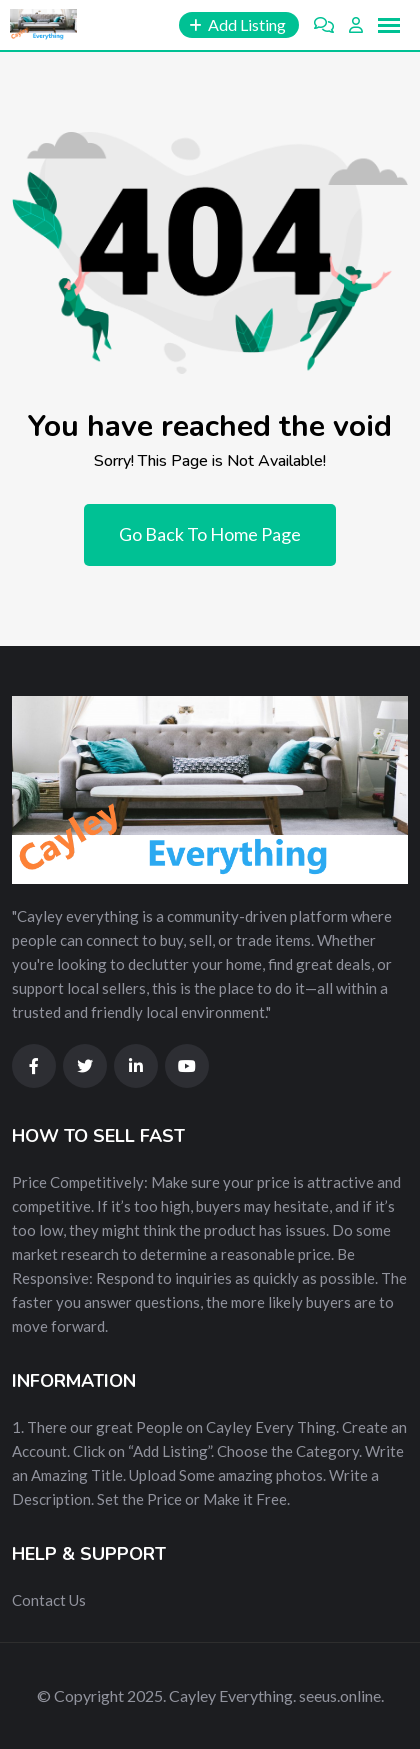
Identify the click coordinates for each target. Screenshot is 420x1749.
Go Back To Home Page (210, 534)
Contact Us (49, 1600)
